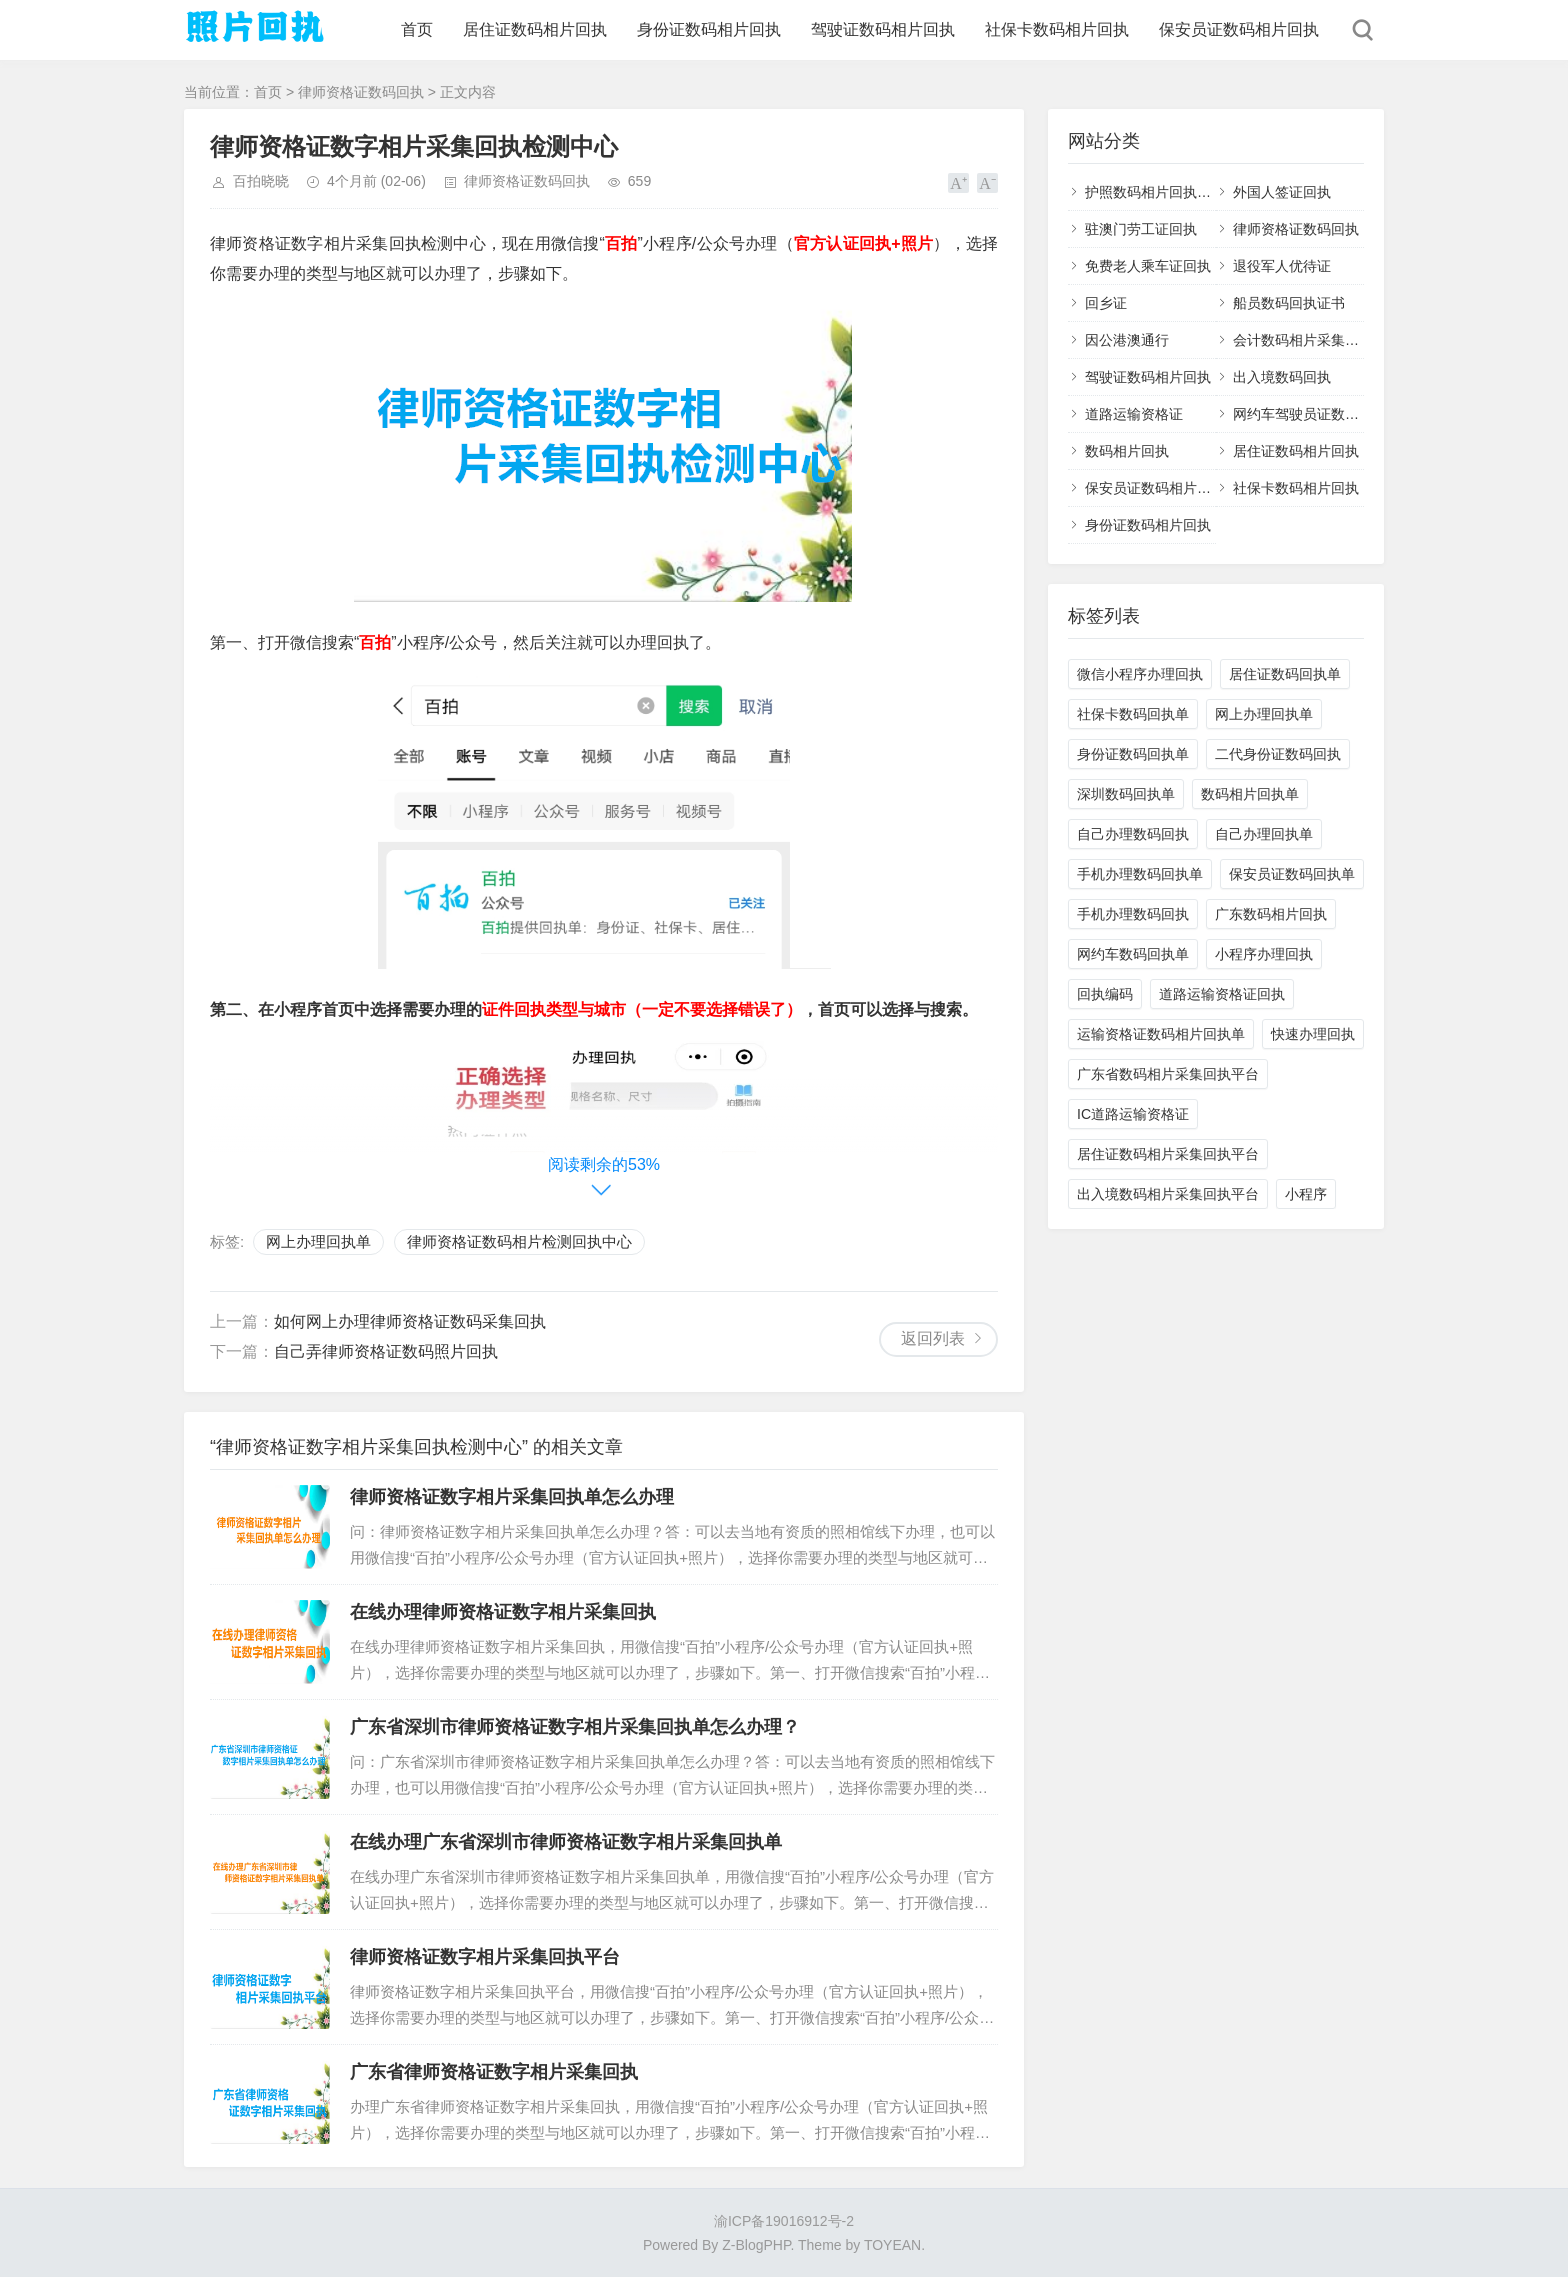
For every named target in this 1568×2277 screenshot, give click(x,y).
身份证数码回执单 (1133, 754)
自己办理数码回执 (1133, 834)
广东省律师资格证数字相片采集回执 (494, 2072)
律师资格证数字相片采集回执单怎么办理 (512, 1497)
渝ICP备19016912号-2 (784, 2221)
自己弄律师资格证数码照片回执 (386, 1351)
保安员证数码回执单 (1292, 874)
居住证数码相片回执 (535, 29)
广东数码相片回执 (1271, 914)
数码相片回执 (1127, 451)
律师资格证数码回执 (361, 92)
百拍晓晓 (261, 181)
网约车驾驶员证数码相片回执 (1324, 414)
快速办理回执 (1313, 1034)
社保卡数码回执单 (1133, 714)
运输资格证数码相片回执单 (1161, 1034)
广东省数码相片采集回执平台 (1168, 1074)
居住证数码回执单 (1285, 674)
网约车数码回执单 (1133, 954)
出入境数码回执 (1282, 377)
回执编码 (1105, 994)
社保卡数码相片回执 (1057, 29)
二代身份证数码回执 (1278, 754)
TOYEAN (892, 2245)
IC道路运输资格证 (1133, 1114)
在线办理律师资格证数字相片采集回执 (503, 1612)
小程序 (1306, 1194)
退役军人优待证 (1282, 266)
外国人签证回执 (1282, 192)
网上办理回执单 (318, 1241)
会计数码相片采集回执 (1303, 340)
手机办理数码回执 (1133, 914)
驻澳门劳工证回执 (1141, 229)
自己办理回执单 (1264, 834)
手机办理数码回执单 (1140, 874)
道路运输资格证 (1134, 414)
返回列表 (933, 1338)
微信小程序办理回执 (1140, 674)
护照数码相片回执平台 (1155, 192)
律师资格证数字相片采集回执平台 (485, 1957)
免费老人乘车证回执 (1148, 266)
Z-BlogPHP (756, 2245)
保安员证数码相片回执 (1239, 29)
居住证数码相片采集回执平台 (1168, 1154)
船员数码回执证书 (1289, 303)
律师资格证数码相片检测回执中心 (519, 1241)
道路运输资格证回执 (1222, 994)
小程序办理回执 (1264, 954)
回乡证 (1106, 303)
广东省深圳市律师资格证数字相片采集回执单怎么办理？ (575, 1727)
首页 (417, 29)
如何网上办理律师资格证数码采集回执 (410, 1321)
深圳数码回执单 (1126, 794)
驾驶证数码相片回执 (883, 29)
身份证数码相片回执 (709, 29)
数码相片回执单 (1250, 794)
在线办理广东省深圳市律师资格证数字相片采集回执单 (566, 1842)
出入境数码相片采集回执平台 (1168, 1194)
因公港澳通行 (1127, 340)
